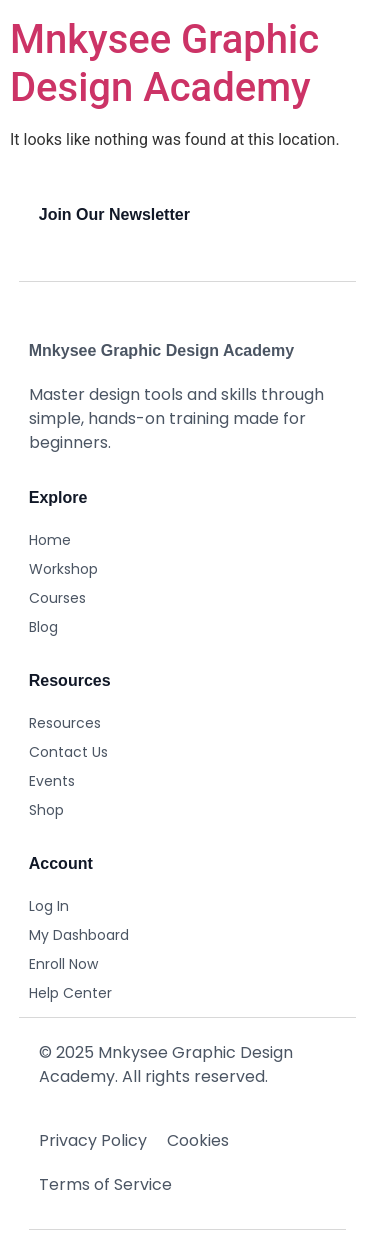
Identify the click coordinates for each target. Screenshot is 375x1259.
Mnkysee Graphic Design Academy (164, 63)
